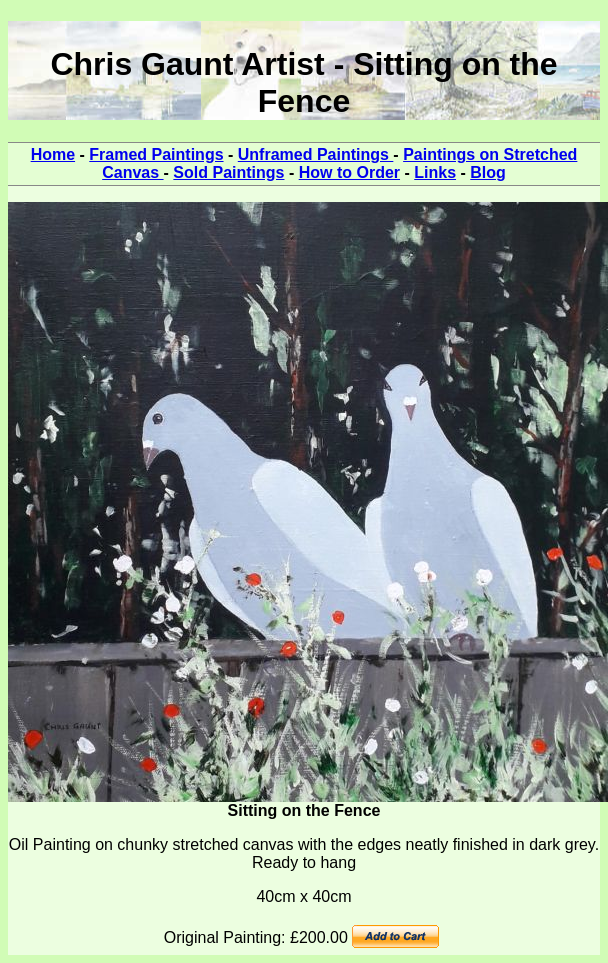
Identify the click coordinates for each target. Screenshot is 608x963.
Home (53, 154)
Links (435, 172)
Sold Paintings (228, 172)
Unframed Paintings (316, 154)
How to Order (349, 172)
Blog (488, 172)
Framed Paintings (156, 154)
